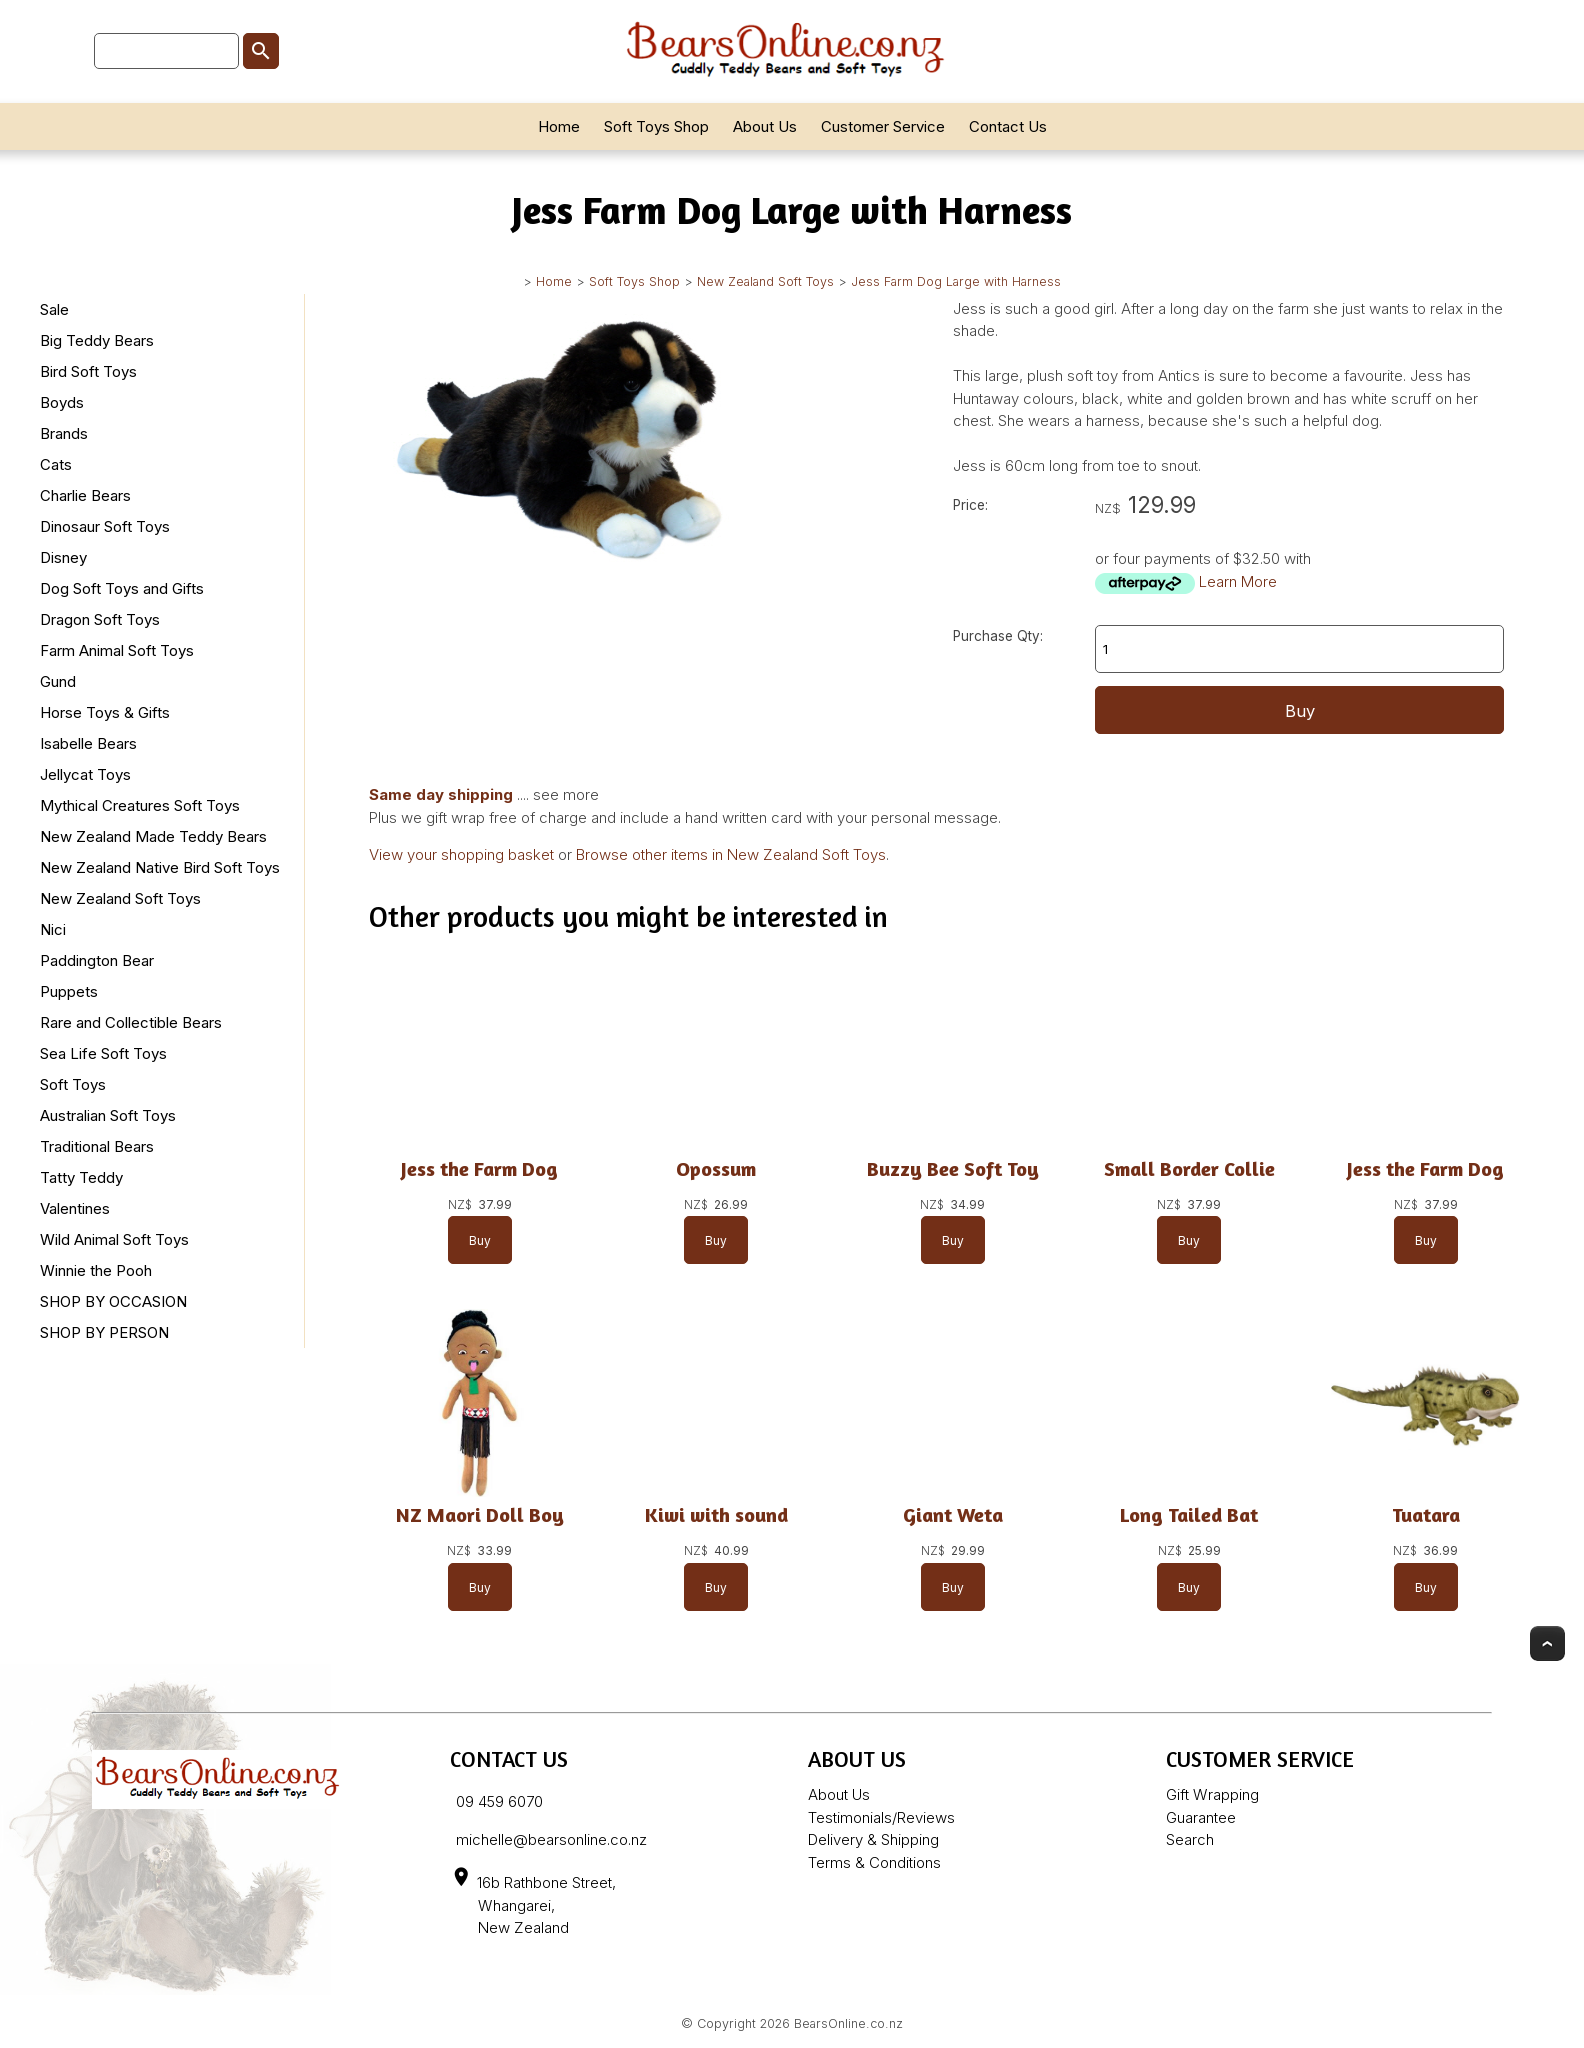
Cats (56, 464)
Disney (63, 557)
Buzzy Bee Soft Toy (953, 1168)
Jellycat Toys (85, 774)
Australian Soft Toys (108, 1115)
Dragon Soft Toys (100, 619)
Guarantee (1201, 1817)
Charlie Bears (85, 495)
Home (559, 126)
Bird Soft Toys (88, 371)
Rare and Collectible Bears (131, 1022)
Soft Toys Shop (656, 126)
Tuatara (1426, 1514)
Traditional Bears (97, 1146)
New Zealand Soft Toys (765, 281)
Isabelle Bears (88, 743)
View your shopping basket (461, 854)
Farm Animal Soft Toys (117, 650)
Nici (53, 929)
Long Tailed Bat (1189, 1514)
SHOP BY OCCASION (113, 1301)
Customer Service (883, 126)
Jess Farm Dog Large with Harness (956, 281)
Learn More (1238, 581)
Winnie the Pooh (96, 1270)
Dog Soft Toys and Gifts (122, 588)
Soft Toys (73, 1084)
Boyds (62, 402)
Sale (54, 309)
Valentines (75, 1208)
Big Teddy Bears (97, 340)
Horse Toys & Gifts (105, 712)
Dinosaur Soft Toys (105, 526)
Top (1547, 1643)
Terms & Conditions (874, 1862)
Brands (64, 433)
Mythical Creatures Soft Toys (140, 805)
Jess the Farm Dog (479, 1168)
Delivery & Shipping (873, 1839)
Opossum (716, 1168)
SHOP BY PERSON (104, 1332)
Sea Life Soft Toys (103, 1053)
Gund (58, 681)
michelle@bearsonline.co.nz (551, 1839)
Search (1190, 1839)
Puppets (69, 991)
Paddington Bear (97, 960)
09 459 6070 (499, 1801)
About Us (765, 126)
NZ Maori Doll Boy (480, 1514)
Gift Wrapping (1212, 1794)
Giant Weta (953, 1514)
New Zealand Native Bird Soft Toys (160, 867)
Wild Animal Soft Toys (114, 1239)
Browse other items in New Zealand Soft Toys (731, 854)
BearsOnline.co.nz (848, 2023)
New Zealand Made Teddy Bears (153, 836)
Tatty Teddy (81, 1177)
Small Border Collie (1189, 1168)
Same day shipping (441, 794)
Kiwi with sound (716, 1514)
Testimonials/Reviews (881, 1817)
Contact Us (1008, 126)
